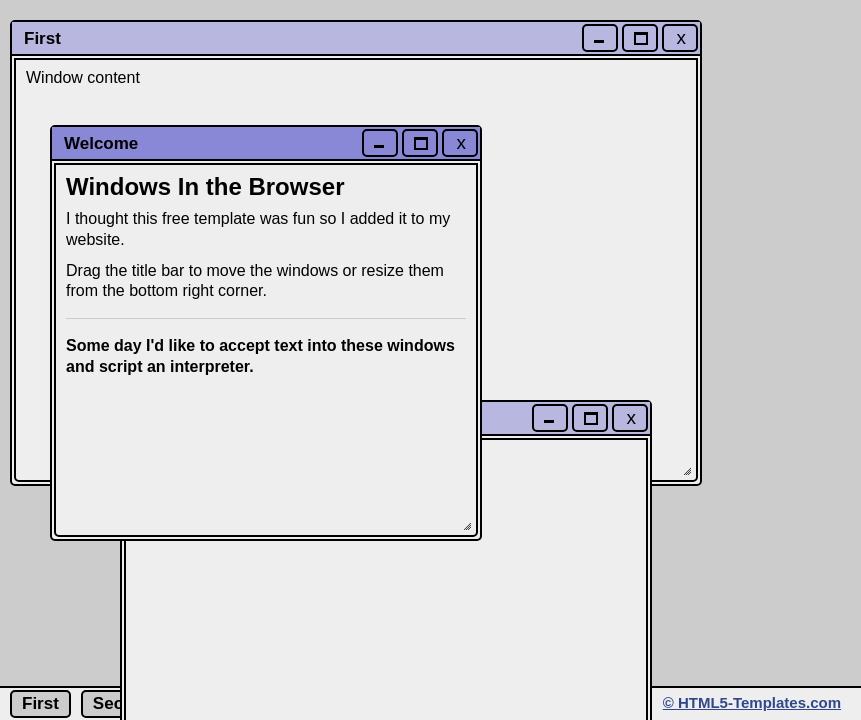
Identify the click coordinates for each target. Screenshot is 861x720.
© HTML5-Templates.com (752, 702)
